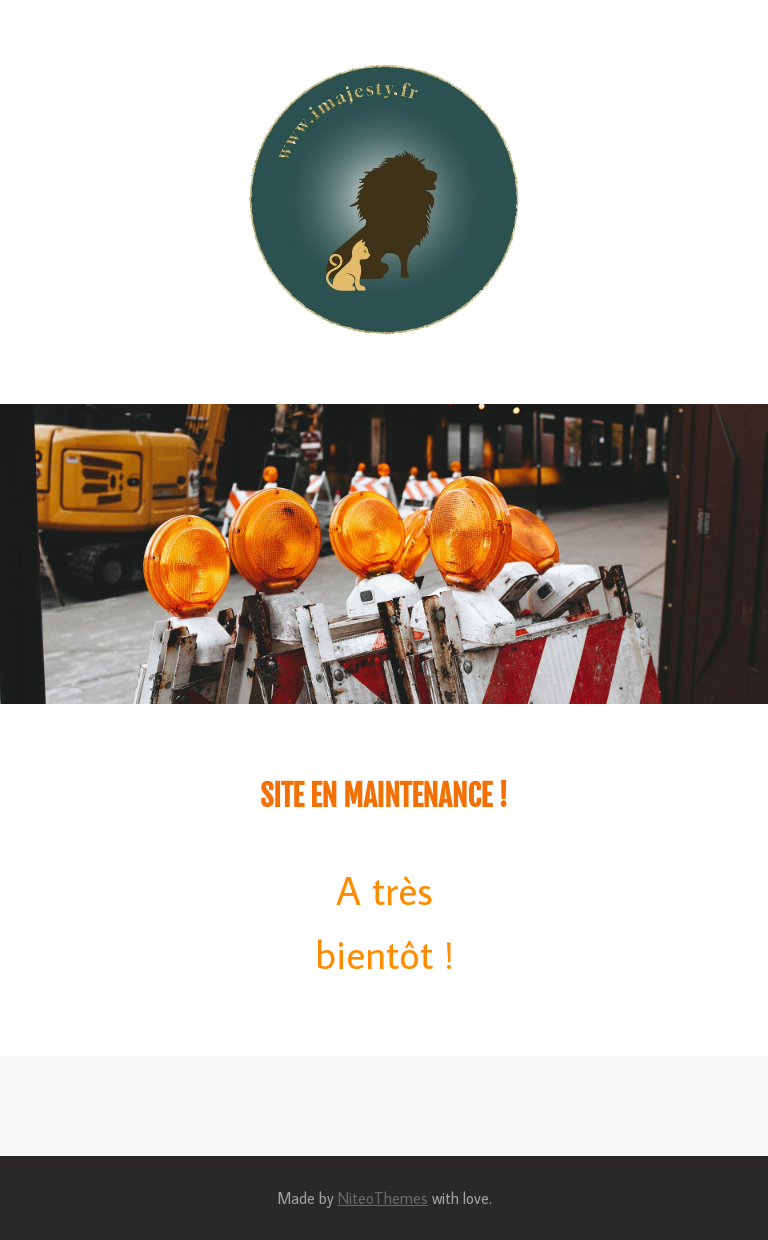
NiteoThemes (383, 1198)
